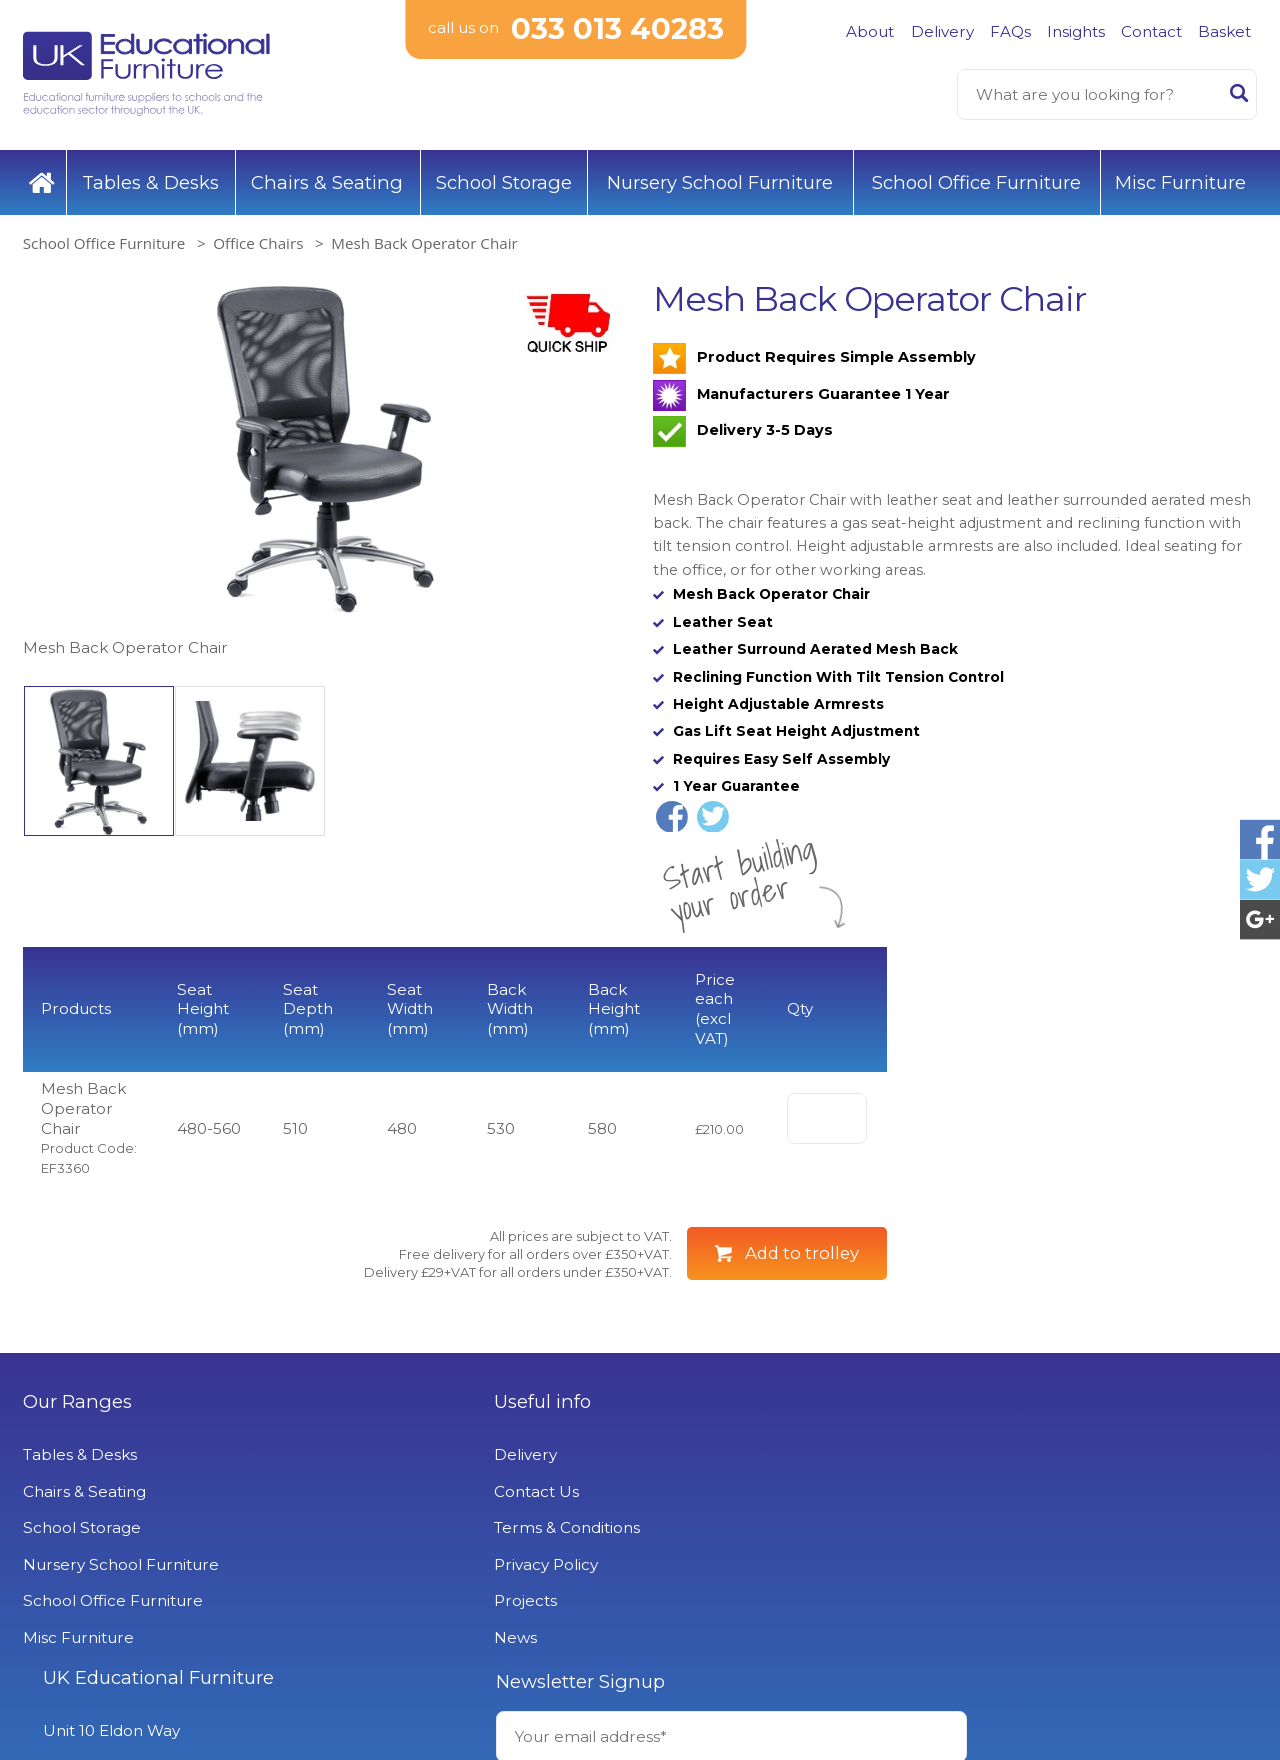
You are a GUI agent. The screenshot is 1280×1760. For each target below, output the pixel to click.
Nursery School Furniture (720, 179)
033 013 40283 (617, 29)
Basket (1224, 31)
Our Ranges (77, 1462)
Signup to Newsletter (1100, 1589)
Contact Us (380, 1551)
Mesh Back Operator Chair (424, 240)
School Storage (504, 179)
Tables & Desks (150, 179)
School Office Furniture (976, 179)
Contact (1151, 31)
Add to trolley (802, 1313)
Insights (1076, 31)
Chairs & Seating (327, 179)
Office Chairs (258, 240)
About (870, 31)
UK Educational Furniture (767, 1462)
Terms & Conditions (411, 1587)
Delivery (942, 31)
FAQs (1010, 31)
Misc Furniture (1180, 179)
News (359, 1696)
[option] (325, 466)
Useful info (386, 1462)
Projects (369, 1660)
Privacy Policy (390, 1624)
